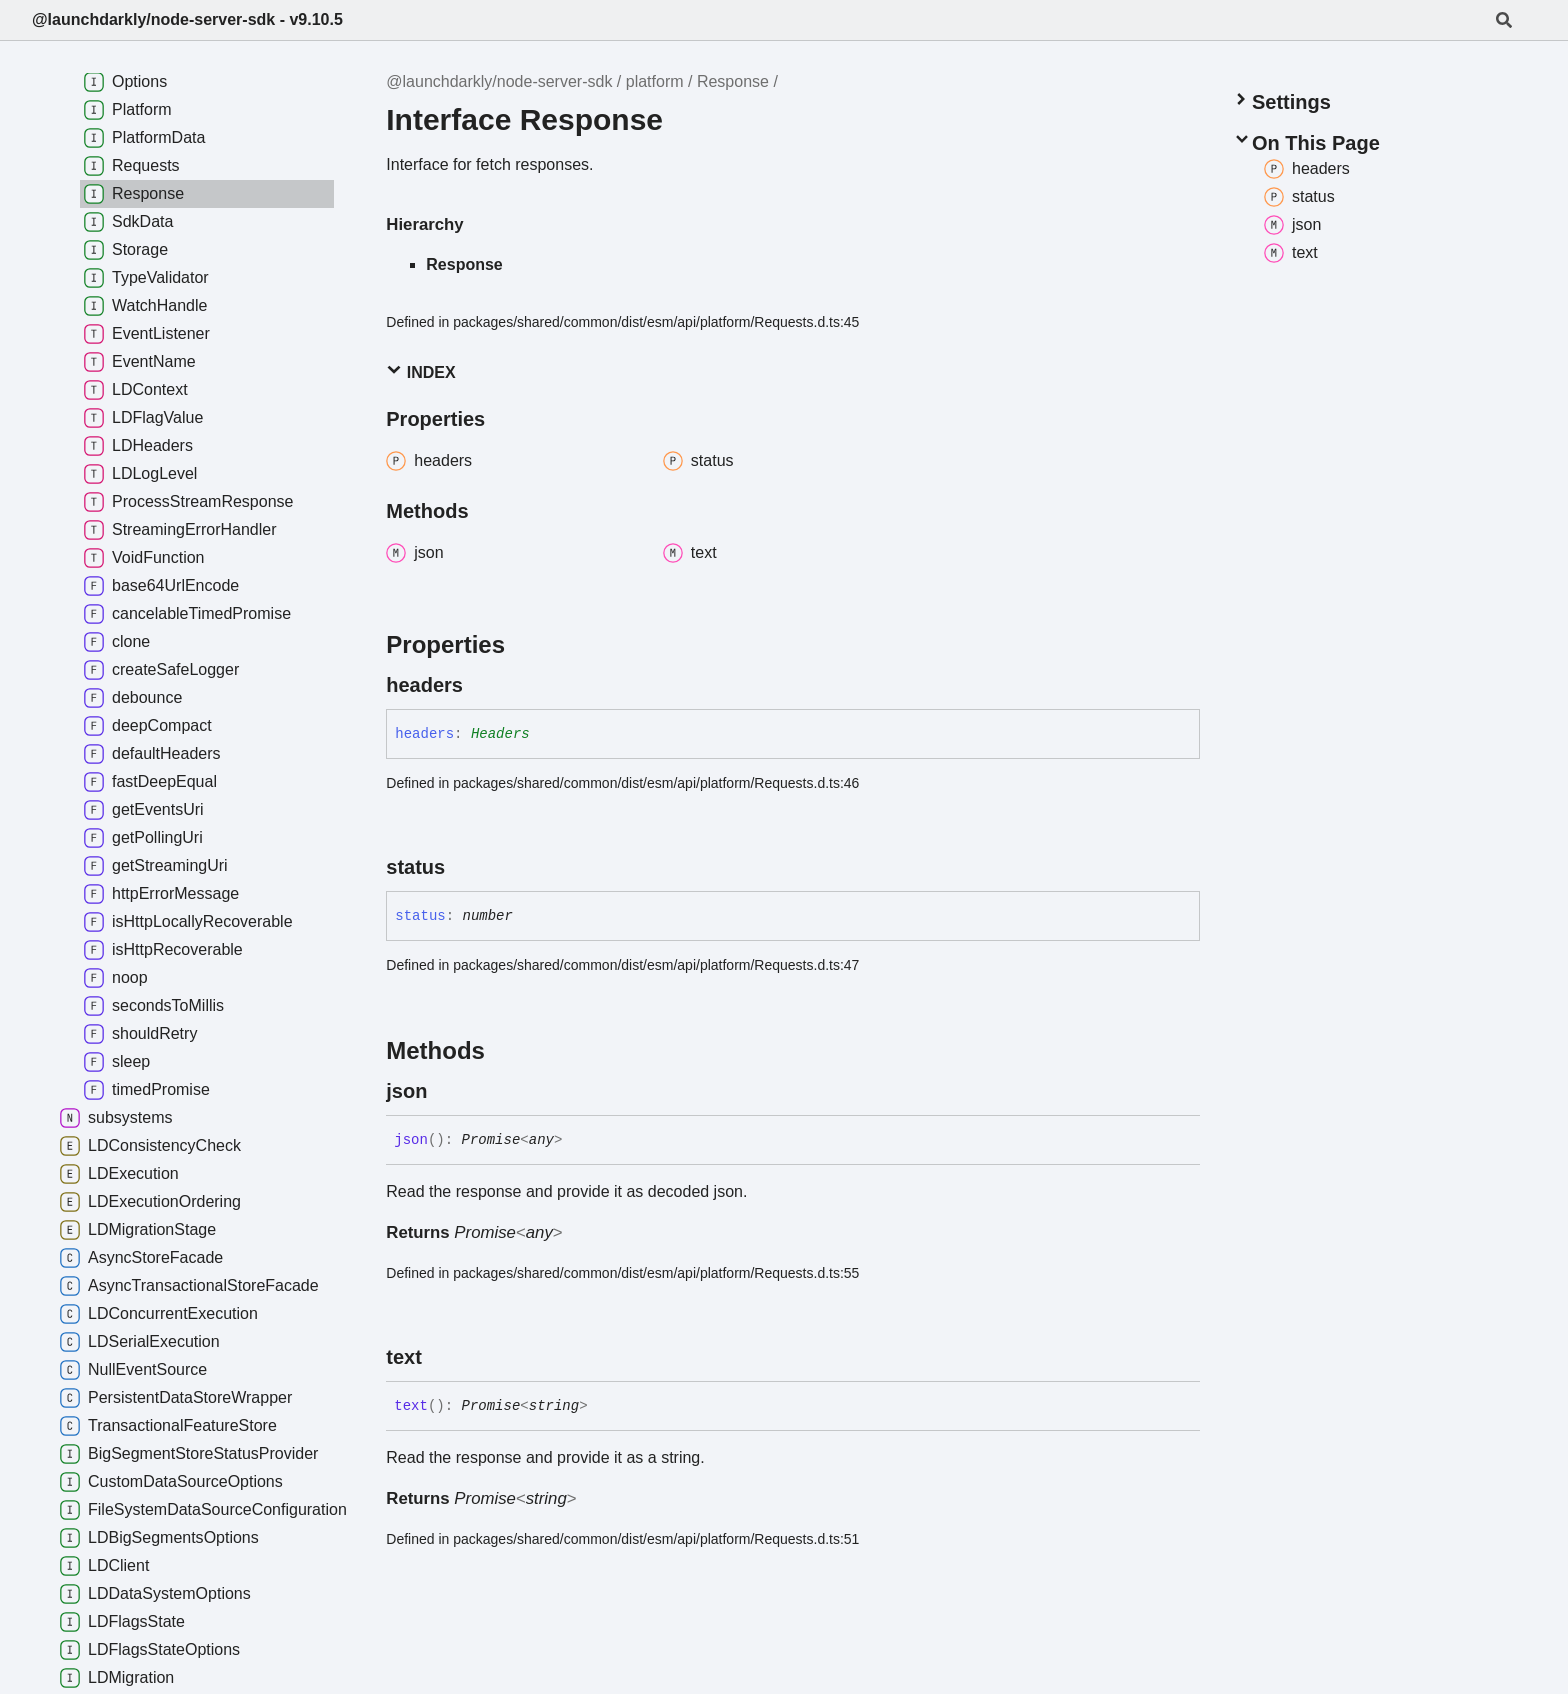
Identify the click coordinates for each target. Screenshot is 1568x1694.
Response (733, 81)
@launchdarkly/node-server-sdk (499, 81)
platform (655, 81)
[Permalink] (481, 685)
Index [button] (420, 371)
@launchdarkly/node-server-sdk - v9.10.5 (187, 19)
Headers (500, 734)
